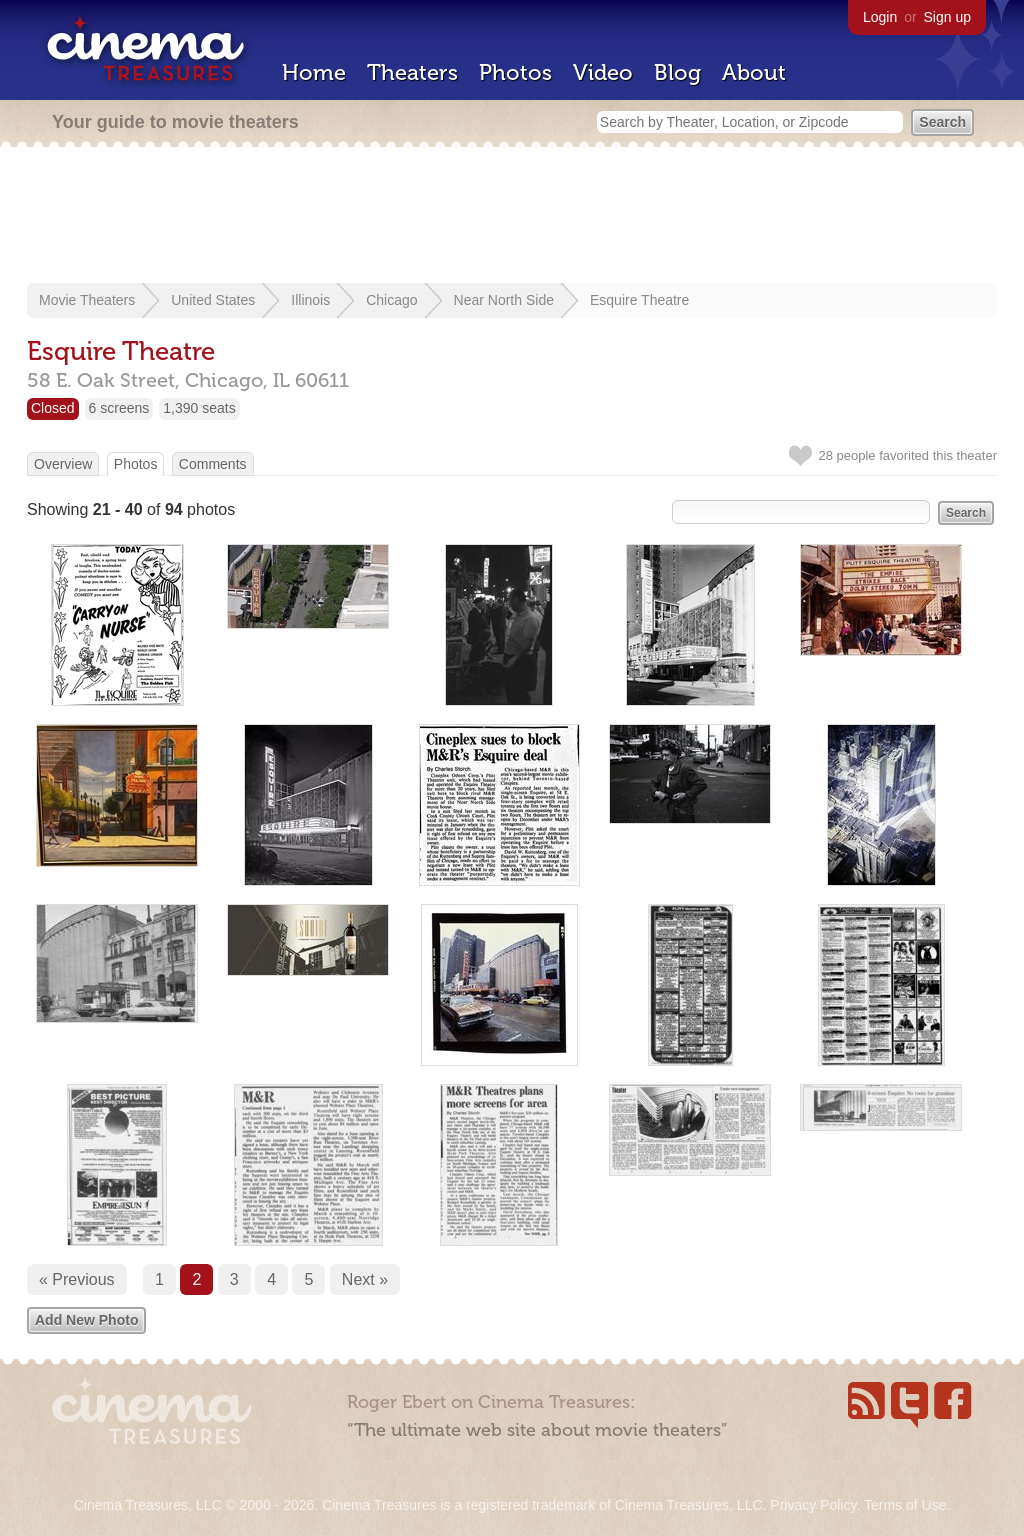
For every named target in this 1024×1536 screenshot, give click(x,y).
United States (213, 300)
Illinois (310, 300)
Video (603, 72)
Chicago (391, 300)
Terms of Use (905, 1505)
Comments (213, 464)
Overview (63, 464)
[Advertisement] (512, 217)
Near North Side (504, 300)
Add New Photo (86, 1320)
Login (880, 17)
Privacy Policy (813, 1505)
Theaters (412, 72)
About (754, 72)
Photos (515, 72)
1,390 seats (199, 408)
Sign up (947, 17)
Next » (365, 1279)
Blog (677, 72)
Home (314, 72)
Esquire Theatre (639, 300)
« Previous (77, 1279)
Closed (53, 408)
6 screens (119, 408)
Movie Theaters (87, 300)
